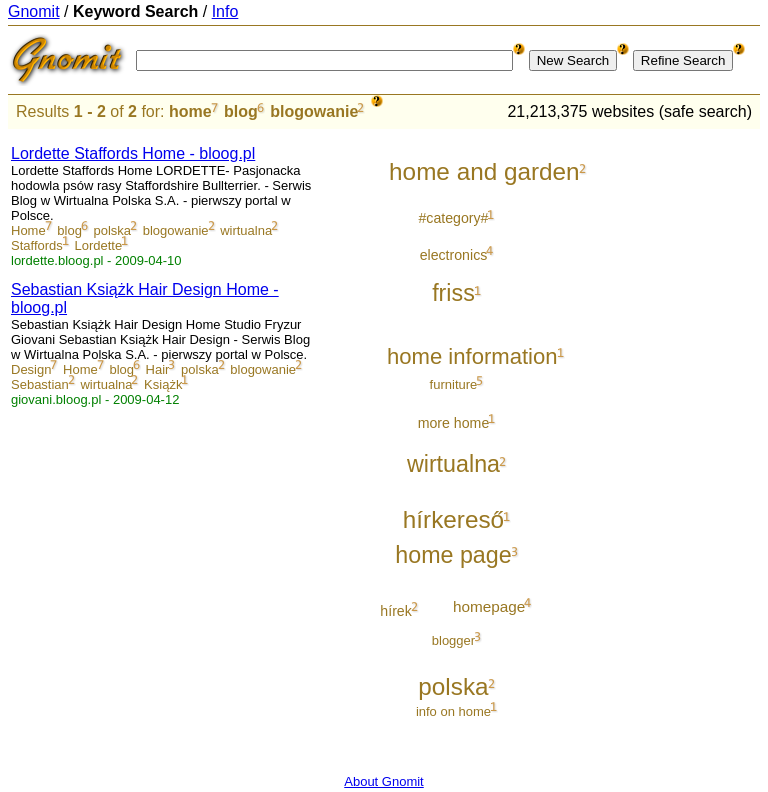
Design (31, 369)
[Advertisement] (677, 432)
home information (472, 356)
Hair (158, 369)
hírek (395, 611)
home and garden (484, 171)
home (190, 111)
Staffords (37, 245)
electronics (454, 255)
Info (225, 11)
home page (453, 555)
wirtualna (246, 230)
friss (453, 293)
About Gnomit (384, 781)
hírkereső (453, 519)
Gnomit (34, 11)
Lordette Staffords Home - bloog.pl (133, 153)
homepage (489, 606)
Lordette (98, 245)
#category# (453, 218)
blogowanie (314, 111)
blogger (453, 640)
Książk (163, 384)
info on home (453, 711)
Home (28, 230)
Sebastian (40, 384)
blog (241, 111)
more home (454, 423)
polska (113, 230)
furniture (454, 384)
